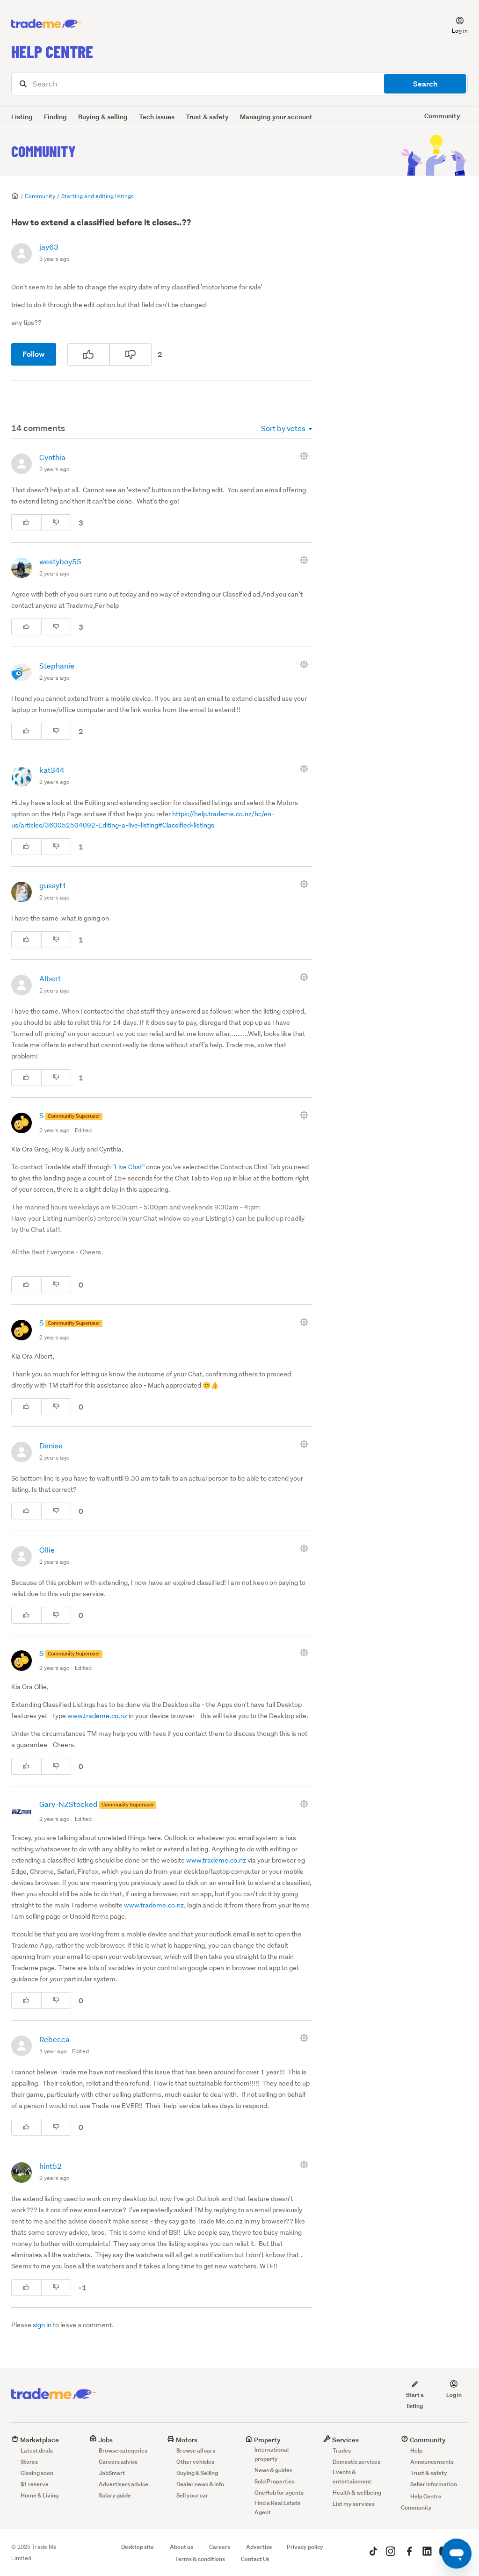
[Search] (239, 83)
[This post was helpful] (88, 354)
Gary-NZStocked (69, 1804)
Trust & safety (207, 116)
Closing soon (37, 2473)
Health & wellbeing (357, 2493)
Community (43, 151)
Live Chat (128, 1167)
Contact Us (255, 2559)
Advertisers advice (123, 2484)
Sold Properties (274, 2481)
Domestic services (356, 2462)
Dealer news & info (200, 2484)
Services (341, 2439)
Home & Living (39, 2495)
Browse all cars (195, 2450)
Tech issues (156, 116)
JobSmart (112, 2473)
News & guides (273, 2470)
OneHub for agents (279, 2493)
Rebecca (54, 2039)
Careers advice (118, 2462)
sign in (42, 2325)
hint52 (50, 2166)
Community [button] (442, 115)
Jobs (101, 2439)
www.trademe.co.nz (97, 1716)
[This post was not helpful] (130, 354)
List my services (354, 2504)
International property (271, 2454)
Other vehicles (195, 2462)
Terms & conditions (200, 2559)
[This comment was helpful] (26, 522)
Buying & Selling (197, 2473)
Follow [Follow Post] (33, 354)
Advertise (259, 2547)
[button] (454, 24)
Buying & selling (103, 116)
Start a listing (414, 2394)
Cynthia (52, 457)
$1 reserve (35, 2484)
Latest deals (37, 2450)
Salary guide (115, 2495)
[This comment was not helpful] (56, 522)
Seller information (433, 2484)
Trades (342, 2450)
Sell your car (192, 2495)
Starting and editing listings (97, 196)
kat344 (52, 770)
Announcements (432, 2462)
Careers (219, 2547)
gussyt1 (53, 885)
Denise (51, 1445)
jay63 (48, 247)
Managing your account (276, 116)
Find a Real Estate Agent (277, 2507)
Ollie (47, 1549)
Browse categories (123, 2450)
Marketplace (35, 2439)
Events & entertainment (352, 2476)
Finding (55, 116)
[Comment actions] (306, 456)
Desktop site (137, 2547)
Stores (29, 2462)
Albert (50, 978)
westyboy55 (60, 561)
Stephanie (56, 665)
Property (263, 2439)
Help (416, 2450)
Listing (22, 116)
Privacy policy (305, 2547)
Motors (182, 2439)
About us (181, 2547)
